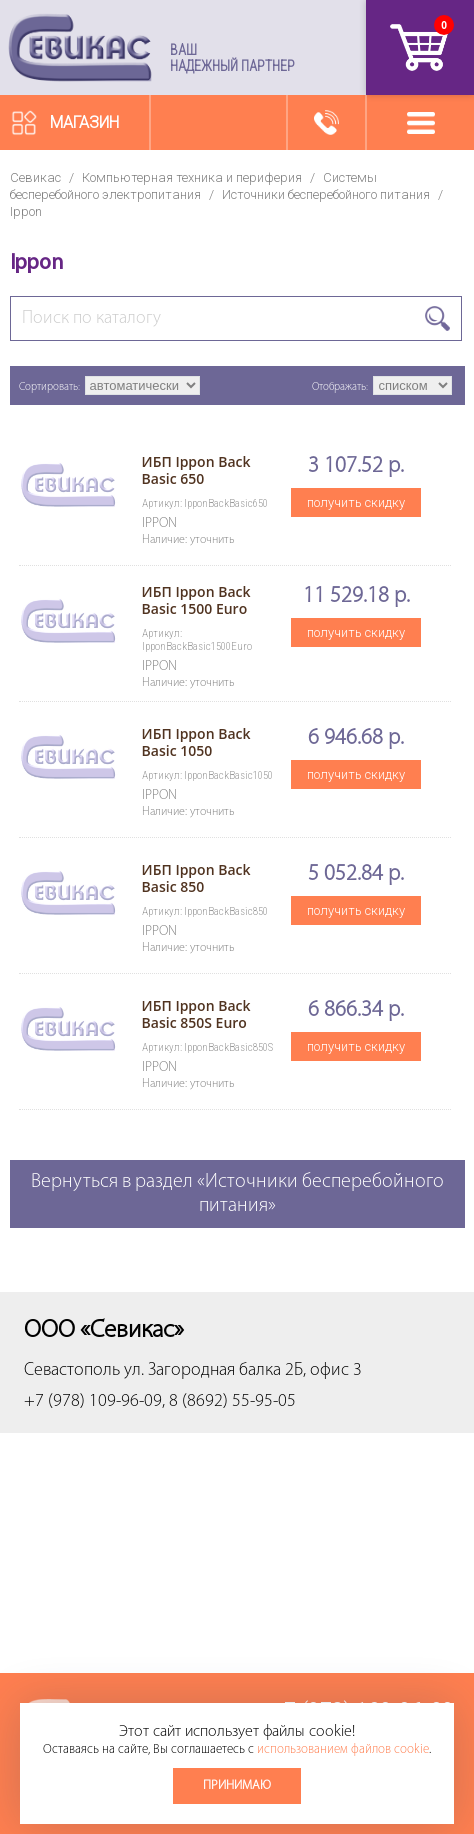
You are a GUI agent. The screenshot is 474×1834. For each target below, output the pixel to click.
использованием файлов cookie (343, 1749)
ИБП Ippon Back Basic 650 (196, 470)
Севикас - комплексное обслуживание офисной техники (80, 47)
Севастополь (72, 1370)
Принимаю (237, 1785)
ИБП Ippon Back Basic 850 (196, 878)
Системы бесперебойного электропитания (193, 186)
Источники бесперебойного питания (326, 194)
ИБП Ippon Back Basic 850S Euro (196, 1014)
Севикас (35, 177)
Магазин (84, 122)
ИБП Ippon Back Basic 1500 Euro (196, 600)
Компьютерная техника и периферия (192, 177)
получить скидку (356, 502)
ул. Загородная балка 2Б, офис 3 (243, 1370)
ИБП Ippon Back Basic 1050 (196, 742)
